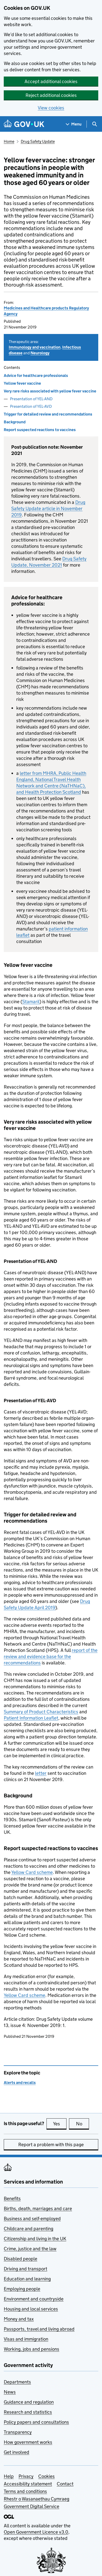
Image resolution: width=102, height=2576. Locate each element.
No (82, 2124)
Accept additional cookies (51, 81)
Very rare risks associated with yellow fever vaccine (50, 391)
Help (9, 2476)
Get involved (16, 2452)
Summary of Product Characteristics (41, 1712)
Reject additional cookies (51, 95)
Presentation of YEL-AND (31, 398)
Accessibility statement (28, 2484)
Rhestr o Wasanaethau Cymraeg (36, 2499)
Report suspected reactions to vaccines (40, 429)
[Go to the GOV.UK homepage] (24, 124)
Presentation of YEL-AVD (31, 406)
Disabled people (20, 2259)
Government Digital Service (31, 2506)
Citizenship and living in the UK (35, 2239)
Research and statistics (28, 2412)
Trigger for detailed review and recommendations (48, 414)
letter (40, 1773)
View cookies (51, 107)
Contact (65, 2484)
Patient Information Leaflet (31, 1718)
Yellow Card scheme (32, 1872)
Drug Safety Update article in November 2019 (48, 508)
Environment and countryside (34, 2299)
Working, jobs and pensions (31, 2349)
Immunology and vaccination (34, 347)
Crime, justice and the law (30, 2249)
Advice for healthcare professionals (36, 375)
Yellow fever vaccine (22, 383)
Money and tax (19, 2319)
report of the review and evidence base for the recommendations (51, 1656)
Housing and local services (31, 2309)
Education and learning (27, 2279)
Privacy (26, 2476)
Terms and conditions (25, 2491)
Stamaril (31, 1001)
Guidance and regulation (29, 2402)
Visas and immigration (26, 2339)
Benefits (12, 2198)
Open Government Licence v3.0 (36, 2532)
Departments (17, 2382)
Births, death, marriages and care (38, 2208)
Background (15, 422)
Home (9, 141)
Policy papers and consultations (36, 2422)
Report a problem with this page (51, 2144)
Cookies (46, 2476)
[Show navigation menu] (74, 124)
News (10, 2392)
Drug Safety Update (38, 141)
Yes (59, 2124)
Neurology (40, 353)
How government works (28, 2442)
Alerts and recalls (20, 2082)
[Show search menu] (94, 124)
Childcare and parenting (28, 2228)
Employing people (22, 2289)
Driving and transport (25, 2269)
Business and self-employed (32, 2218)
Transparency (18, 2432)
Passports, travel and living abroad (39, 2329)
